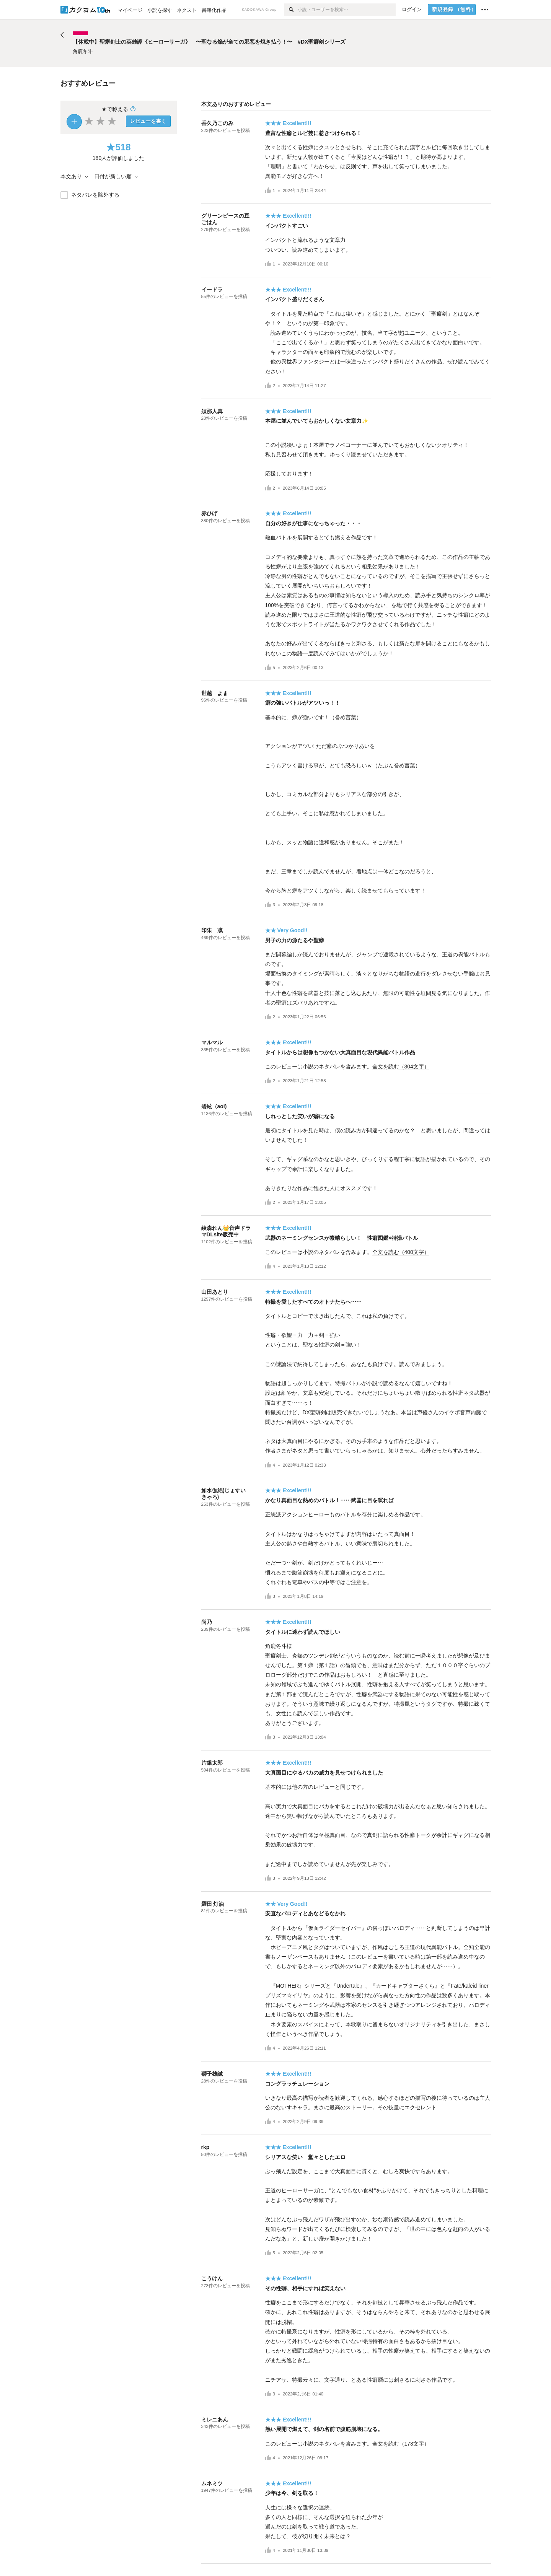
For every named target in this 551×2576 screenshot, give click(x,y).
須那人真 (212, 411)
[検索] (291, 9)
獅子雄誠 (212, 2074)
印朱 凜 (212, 930)
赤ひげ (209, 513)
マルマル (212, 1042)
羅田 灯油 (212, 1904)
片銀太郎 (212, 1763)
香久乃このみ (217, 123)
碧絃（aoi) (214, 1106)
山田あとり (214, 1292)
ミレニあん (214, 2419)
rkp (205, 2147)
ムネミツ (212, 2483)
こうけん (212, 2278)
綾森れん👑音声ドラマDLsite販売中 (226, 1231)
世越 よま (214, 693)
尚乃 (206, 1622)
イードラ (212, 290)
